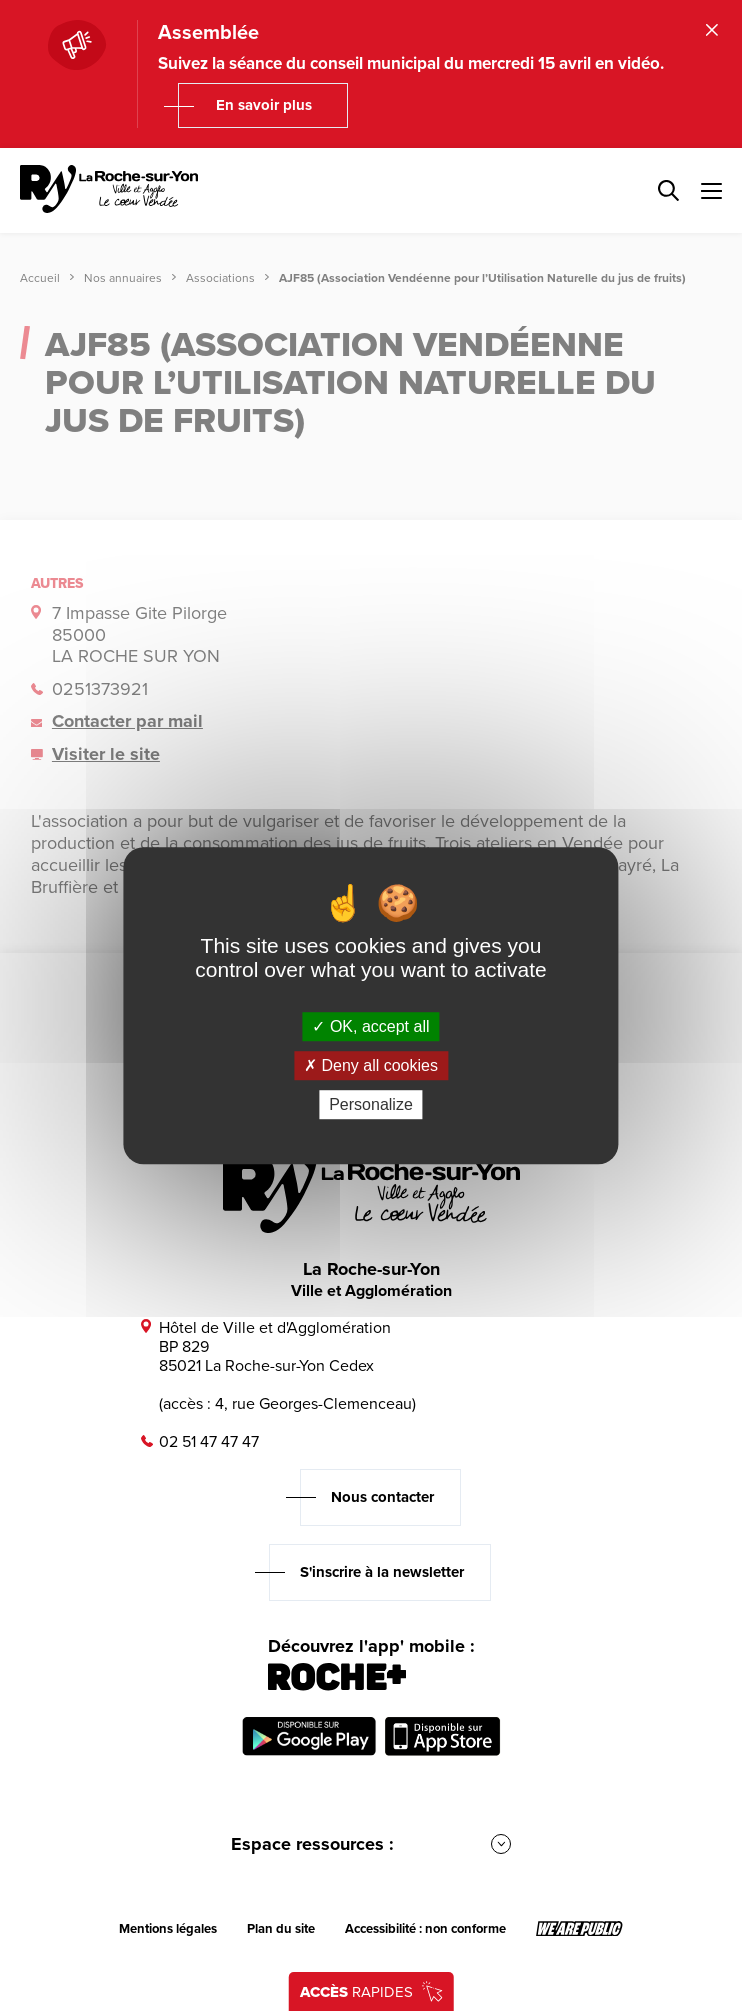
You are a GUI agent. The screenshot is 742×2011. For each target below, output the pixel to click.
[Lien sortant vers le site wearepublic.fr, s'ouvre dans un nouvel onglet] (579, 1929)
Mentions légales (168, 1929)
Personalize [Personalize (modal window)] (371, 1104)
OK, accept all (370, 1026)
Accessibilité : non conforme (425, 1929)
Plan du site (281, 1929)
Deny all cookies (371, 1065)
